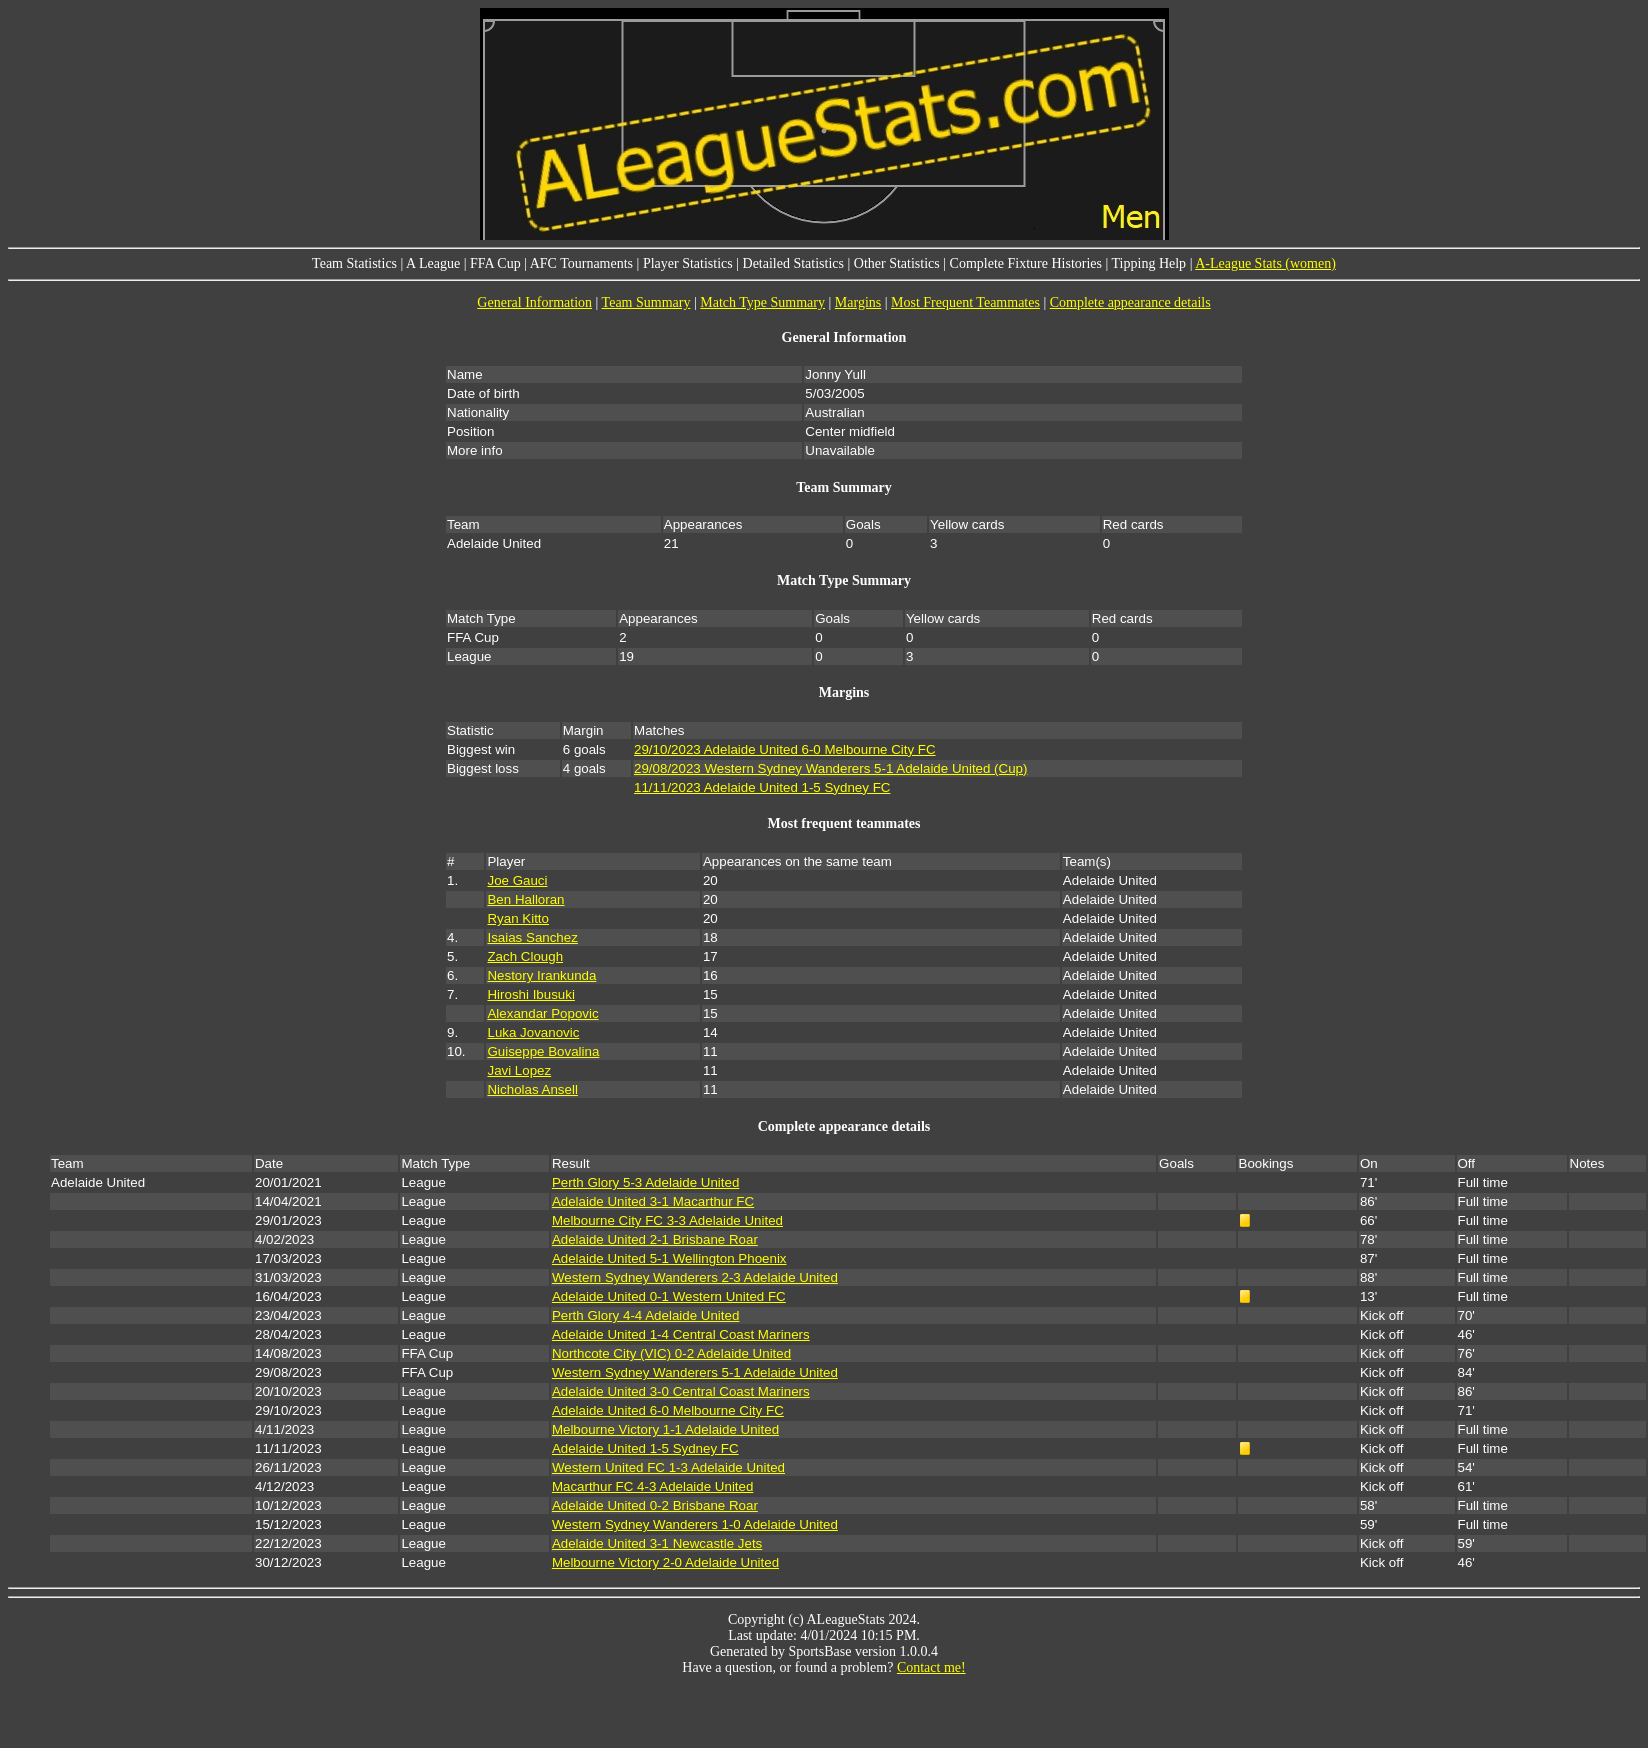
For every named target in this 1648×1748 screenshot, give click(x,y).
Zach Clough (525, 956)
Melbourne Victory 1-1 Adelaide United (665, 1429)
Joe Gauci (517, 880)
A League (433, 263)
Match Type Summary (762, 302)
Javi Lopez (519, 1070)
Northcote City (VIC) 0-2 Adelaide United (671, 1353)
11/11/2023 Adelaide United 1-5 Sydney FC (762, 787)
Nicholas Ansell (532, 1089)
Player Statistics (688, 263)
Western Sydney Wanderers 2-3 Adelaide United (695, 1277)
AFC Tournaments (581, 263)
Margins (858, 302)
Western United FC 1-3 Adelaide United (668, 1467)
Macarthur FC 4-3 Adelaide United (653, 1486)
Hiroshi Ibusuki (530, 994)
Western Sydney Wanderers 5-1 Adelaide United (695, 1372)
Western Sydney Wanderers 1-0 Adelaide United (695, 1524)
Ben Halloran (525, 899)
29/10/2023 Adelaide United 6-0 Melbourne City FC (785, 749)
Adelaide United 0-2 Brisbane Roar (655, 1505)
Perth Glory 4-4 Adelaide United (645, 1315)
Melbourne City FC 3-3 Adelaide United (667, 1220)
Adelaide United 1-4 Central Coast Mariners (681, 1334)
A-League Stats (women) (1265, 263)
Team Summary (646, 302)
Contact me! (931, 1667)
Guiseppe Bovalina (543, 1051)
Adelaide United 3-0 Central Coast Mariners (681, 1391)
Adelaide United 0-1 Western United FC (669, 1296)
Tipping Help (1149, 263)
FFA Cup (495, 263)
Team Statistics (354, 263)
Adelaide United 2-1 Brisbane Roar (655, 1239)
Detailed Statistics (793, 263)
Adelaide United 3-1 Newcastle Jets (657, 1543)
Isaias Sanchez (532, 937)
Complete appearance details (1130, 302)
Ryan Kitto (518, 918)
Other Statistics (897, 263)
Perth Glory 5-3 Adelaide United (645, 1182)
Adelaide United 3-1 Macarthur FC (653, 1201)
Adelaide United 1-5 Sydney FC (645, 1448)
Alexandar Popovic (542, 1013)
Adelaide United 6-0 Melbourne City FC (668, 1410)
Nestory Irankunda (541, 975)
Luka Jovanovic (533, 1032)
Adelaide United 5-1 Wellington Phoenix (669, 1258)
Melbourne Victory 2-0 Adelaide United (665, 1562)
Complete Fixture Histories (1026, 263)
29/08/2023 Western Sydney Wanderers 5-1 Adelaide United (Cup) (830, 768)
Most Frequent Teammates (965, 302)
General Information (534, 302)
